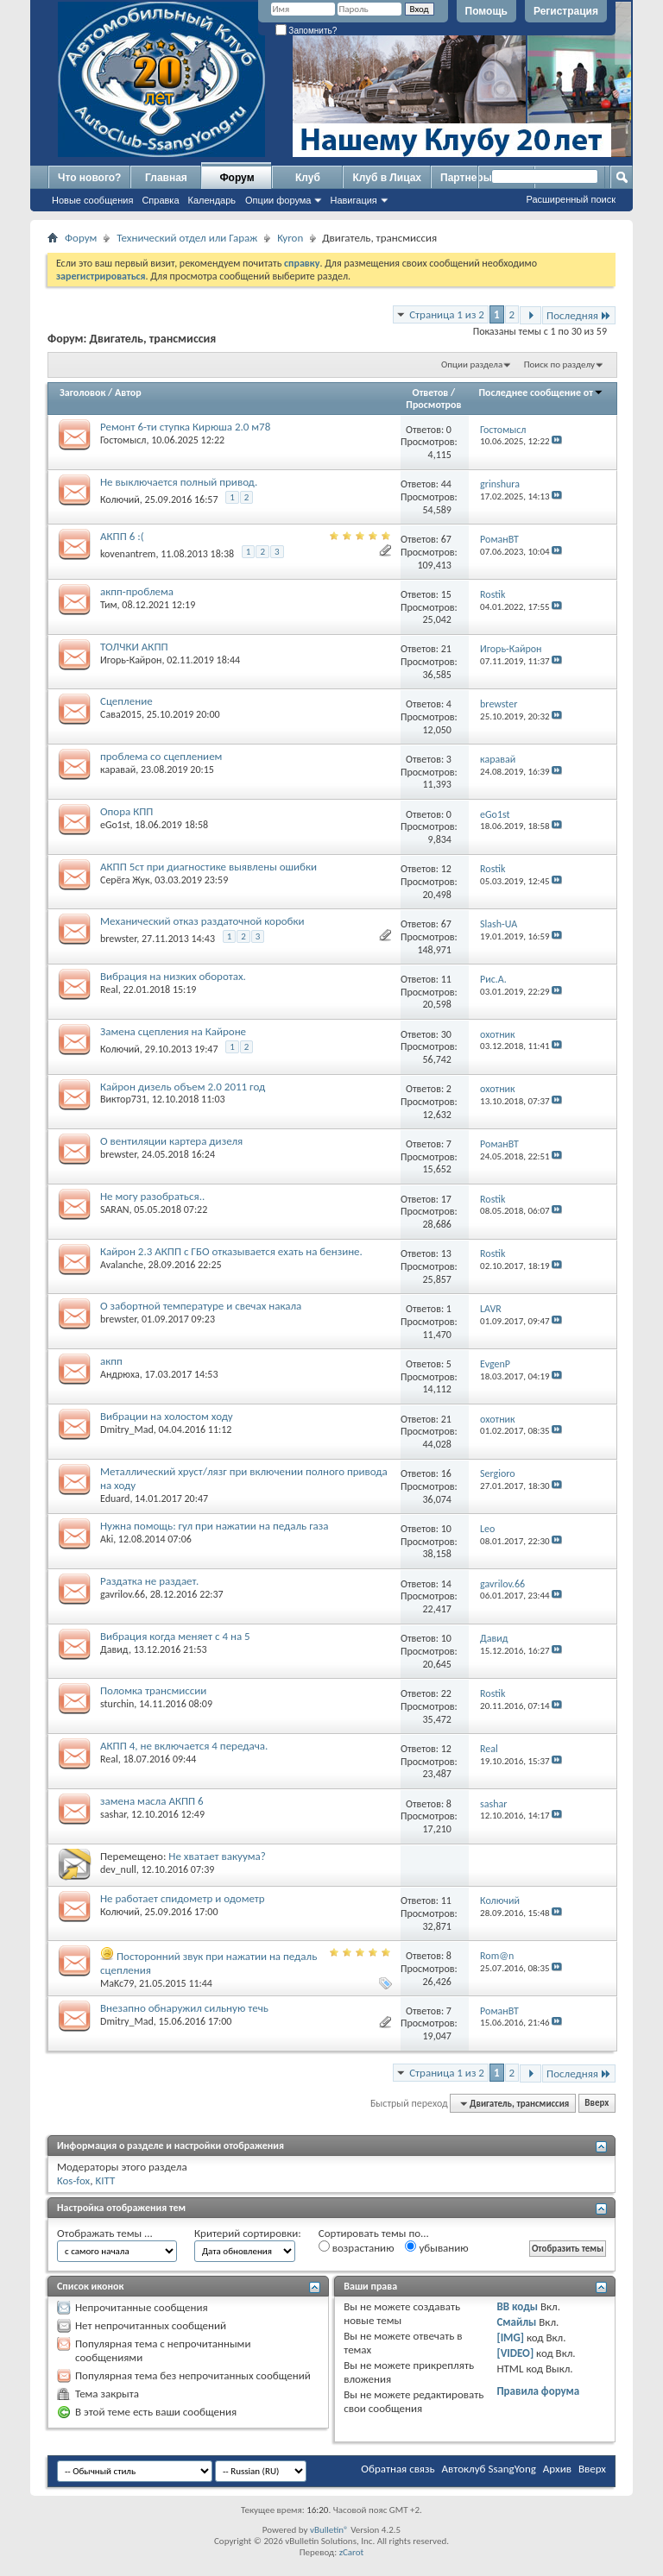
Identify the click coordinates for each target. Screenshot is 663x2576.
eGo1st (115, 825)
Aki (106, 1539)
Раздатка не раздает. (149, 1580)
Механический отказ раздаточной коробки (202, 920)
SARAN (114, 1209)
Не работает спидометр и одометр (182, 1898)
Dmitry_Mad (127, 1429)
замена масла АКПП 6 (152, 1800)
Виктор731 (123, 1099)
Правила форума (537, 2390)
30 (446, 1034)
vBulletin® (329, 2529)
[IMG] (510, 2337)
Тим (108, 605)
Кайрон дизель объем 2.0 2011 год (182, 1086)
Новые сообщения (92, 200)
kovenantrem (127, 554)
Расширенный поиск (571, 199)
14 (446, 1584)
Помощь (486, 11)
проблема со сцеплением (161, 756)
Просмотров (433, 405)
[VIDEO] (515, 2353)
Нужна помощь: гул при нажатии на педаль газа (214, 1525)
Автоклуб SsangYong (489, 2468)
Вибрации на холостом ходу (166, 1416)
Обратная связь (397, 2468)
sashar (113, 1814)
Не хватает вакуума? (216, 1856)
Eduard (114, 1498)
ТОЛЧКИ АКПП (134, 646)
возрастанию (357, 2247)
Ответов (431, 392)
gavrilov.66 (122, 1594)
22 (446, 1693)
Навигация (353, 200)
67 (446, 539)
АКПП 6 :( (122, 536)
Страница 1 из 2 (446, 314)
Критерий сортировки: (247, 2233)
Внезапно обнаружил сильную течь (184, 2007)
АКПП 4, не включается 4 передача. (184, 1745)
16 (446, 1473)
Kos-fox (73, 2180)
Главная (166, 178)
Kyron (290, 237)
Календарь (212, 200)
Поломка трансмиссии (153, 1690)
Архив (557, 2468)
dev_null (118, 1869)
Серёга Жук (125, 880)
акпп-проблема (137, 591)
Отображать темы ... (105, 2233)
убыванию (436, 2247)
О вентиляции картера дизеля (171, 1140)
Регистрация (566, 11)
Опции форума (278, 200)
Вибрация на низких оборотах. (173, 976)
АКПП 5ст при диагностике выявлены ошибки (208, 866)
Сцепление (126, 700)
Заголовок (82, 392)
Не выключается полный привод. (178, 481)
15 (446, 594)
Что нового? (89, 178)
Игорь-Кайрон (130, 660)
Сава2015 (121, 714)
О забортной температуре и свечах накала (200, 1305)
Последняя (578, 315)
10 (446, 1529)
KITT (105, 2180)
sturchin (117, 1704)
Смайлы (516, 2321)
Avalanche (121, 1265)
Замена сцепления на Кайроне (173, 1031)
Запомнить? (306, 30)
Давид (114, 1649)
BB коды (517, 2306)
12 (446, 869)
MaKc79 (117, 1983)
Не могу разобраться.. (152, 1196)
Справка (160, 200)
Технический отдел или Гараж (187, 237)
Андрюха (120, 1374)
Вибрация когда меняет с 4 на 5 (175, 1636)
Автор (128, 392)
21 (446, 649)
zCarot (351, 2552)
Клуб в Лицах (386, 178)
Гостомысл (123, 440)
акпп (111, 1360)
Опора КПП (126, 811)
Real (109, 989)
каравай (118, 769)
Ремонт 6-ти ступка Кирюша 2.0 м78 (185, 426)
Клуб (307, 178)
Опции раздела (471, 364)
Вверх (596, 2103)
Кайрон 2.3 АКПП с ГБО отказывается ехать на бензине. (231, 1251)
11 (446, 979)
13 (446, 1253)
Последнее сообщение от (541, 392)
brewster (118, 939)
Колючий (120, 499)
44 (446, 484)
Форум (236, 178)
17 (446, 1199)
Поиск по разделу (559, 364)
